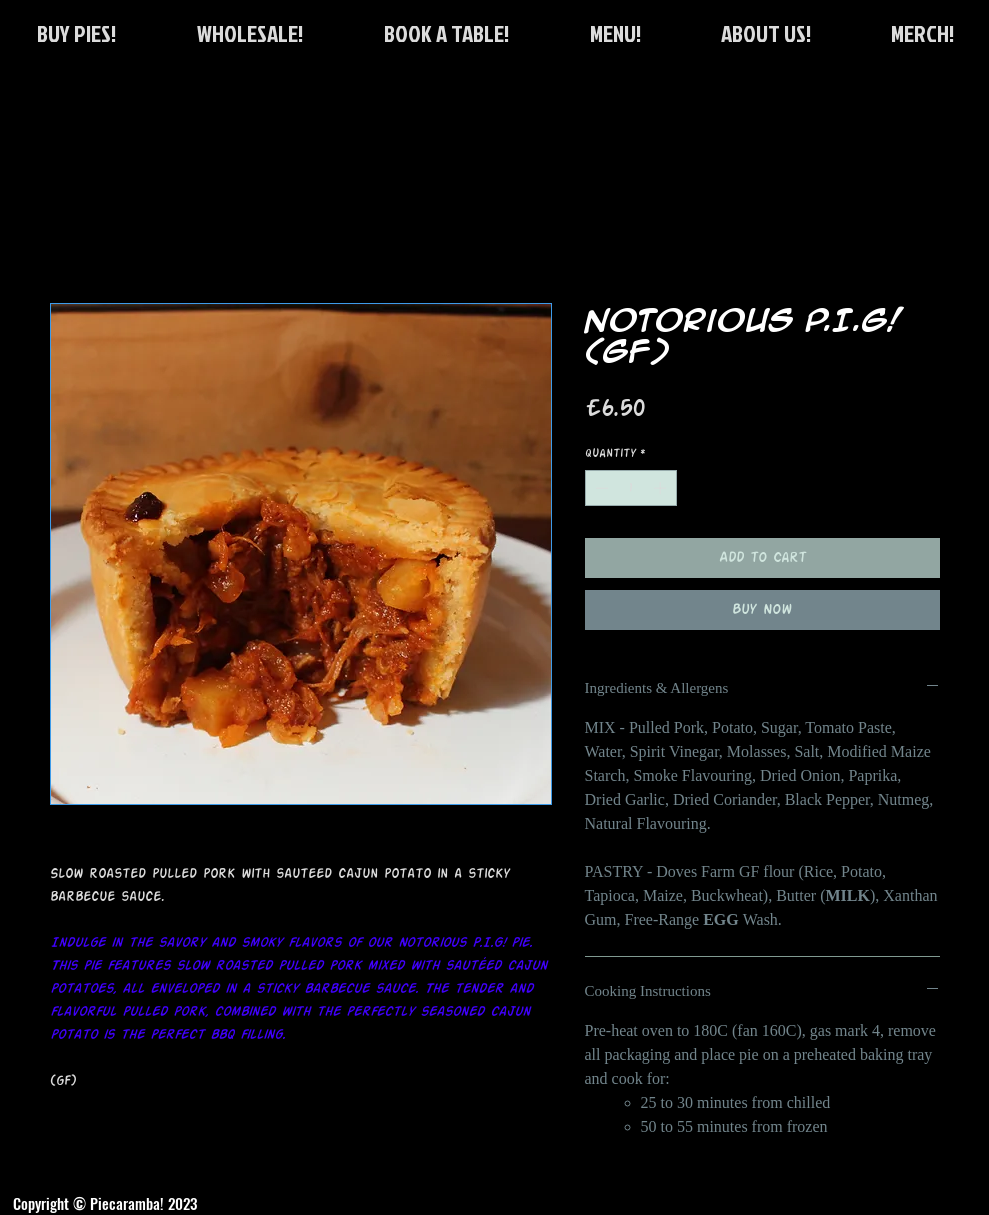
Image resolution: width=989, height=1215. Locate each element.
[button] (446, 33)
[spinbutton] (630, 488)
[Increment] (662, 488)
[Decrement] (600, 488)
